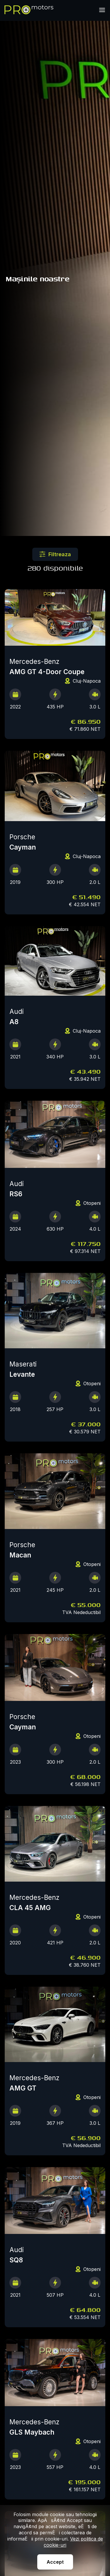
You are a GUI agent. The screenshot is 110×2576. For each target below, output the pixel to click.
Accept (55, 2562)
